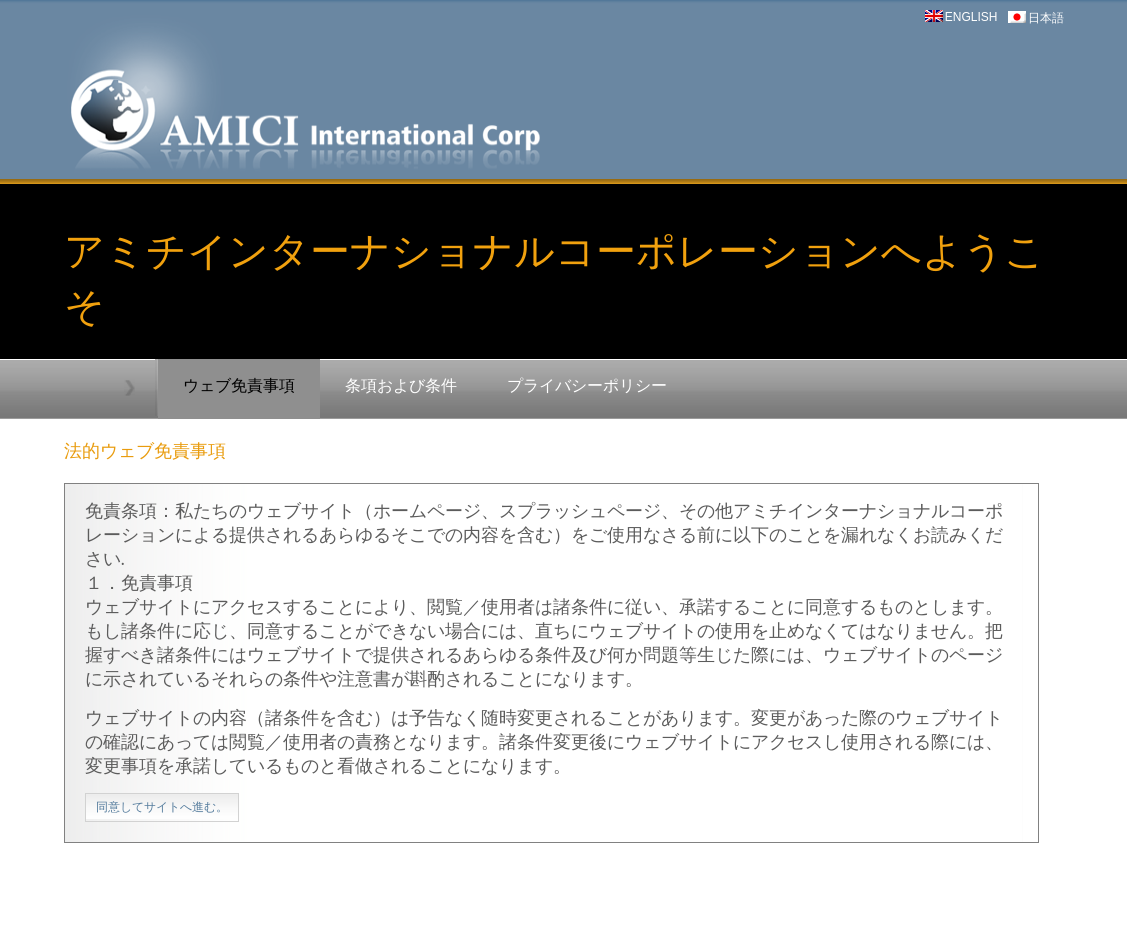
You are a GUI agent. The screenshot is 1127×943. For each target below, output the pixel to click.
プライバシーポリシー (587, 385)
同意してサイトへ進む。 (162, 807)
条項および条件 (401, 385)
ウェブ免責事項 (239, 385)
